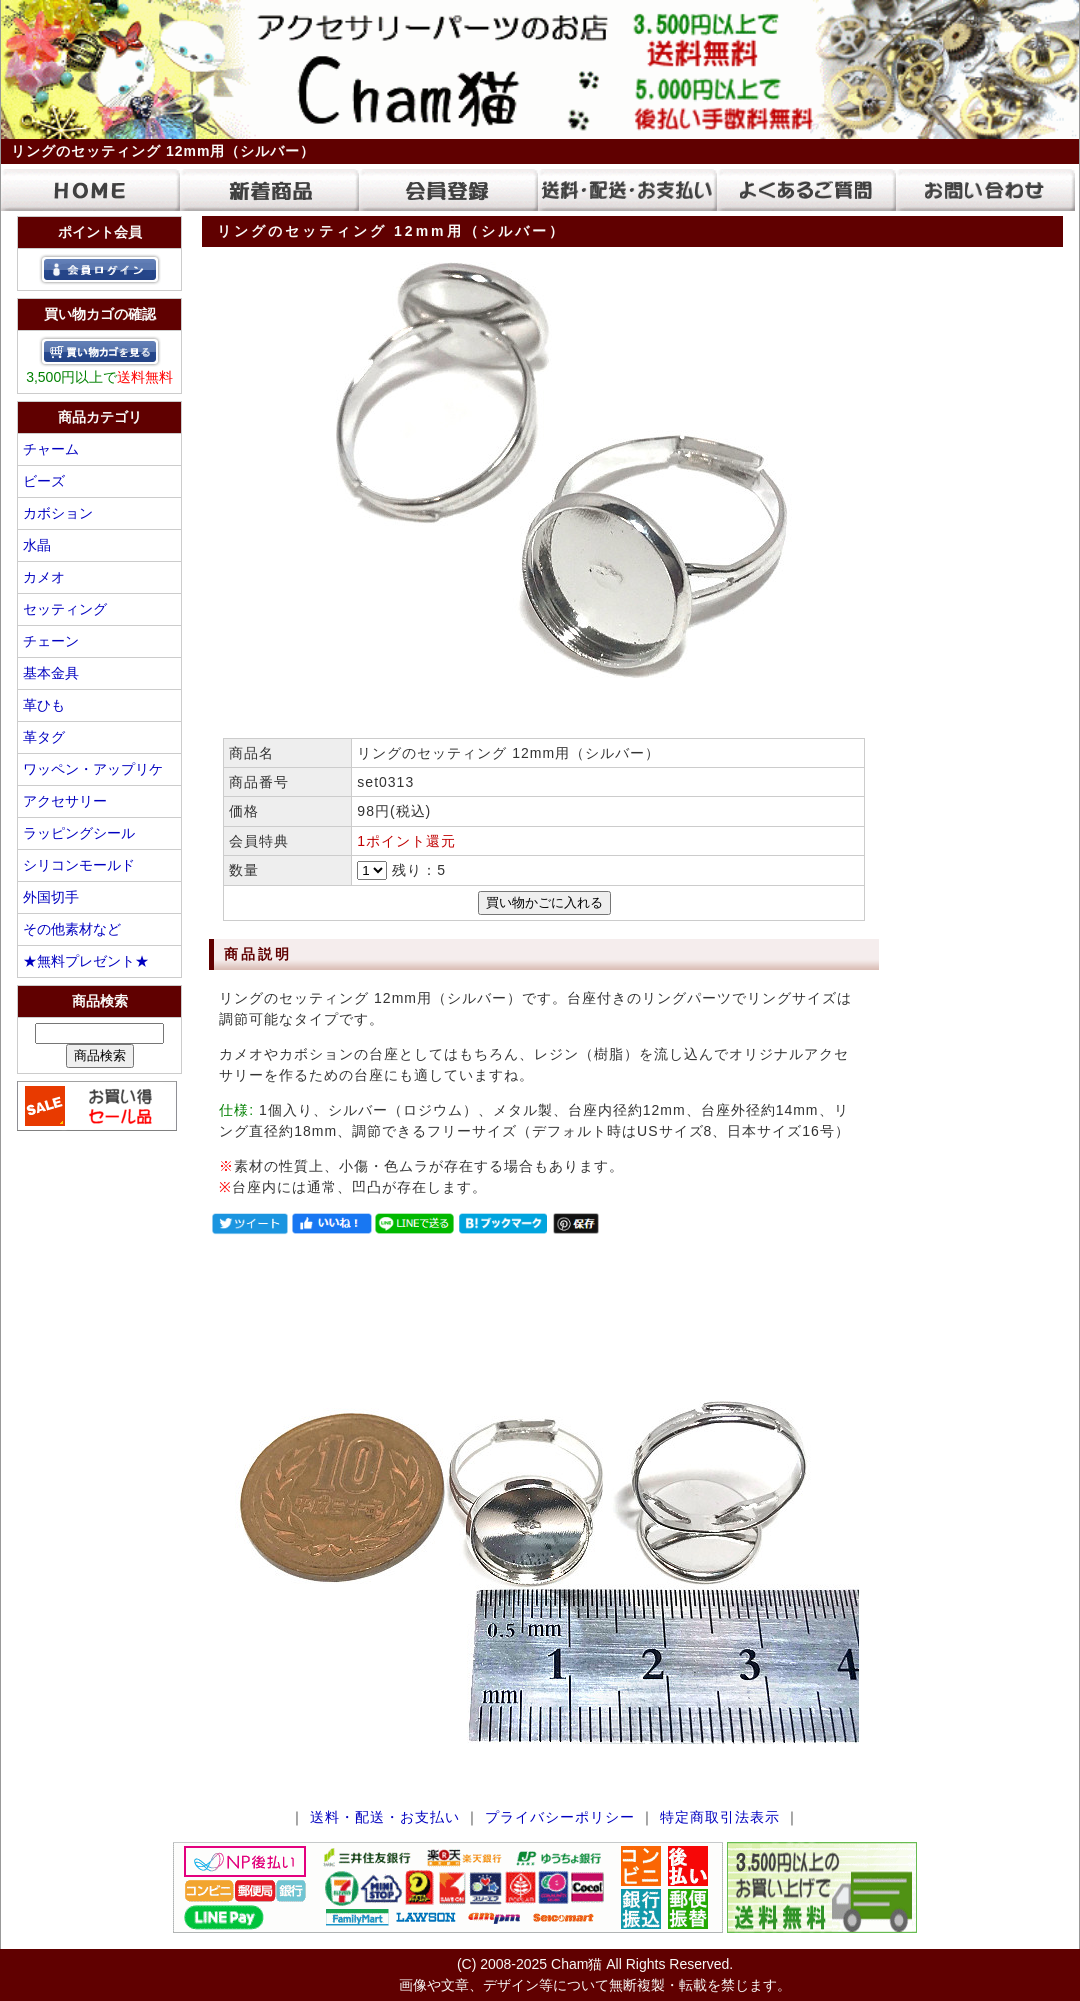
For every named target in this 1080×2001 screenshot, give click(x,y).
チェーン (51, 641)
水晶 (37, 545)
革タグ (44, 737)
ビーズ (44, 481)
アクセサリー (65, 801)
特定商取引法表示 (720, 1817)
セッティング (65, 609)
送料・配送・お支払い (385, 1817)
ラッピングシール (79, 833)
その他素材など (72, 929)
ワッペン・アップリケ (93, 769)
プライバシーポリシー (560, 1817)
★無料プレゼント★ (86, 961)
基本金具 (51, 673)
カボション (58, 513)
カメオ (44, 577)
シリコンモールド (79, 865)
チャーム (51, 449)
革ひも (44, 705)
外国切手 (51, 897)
